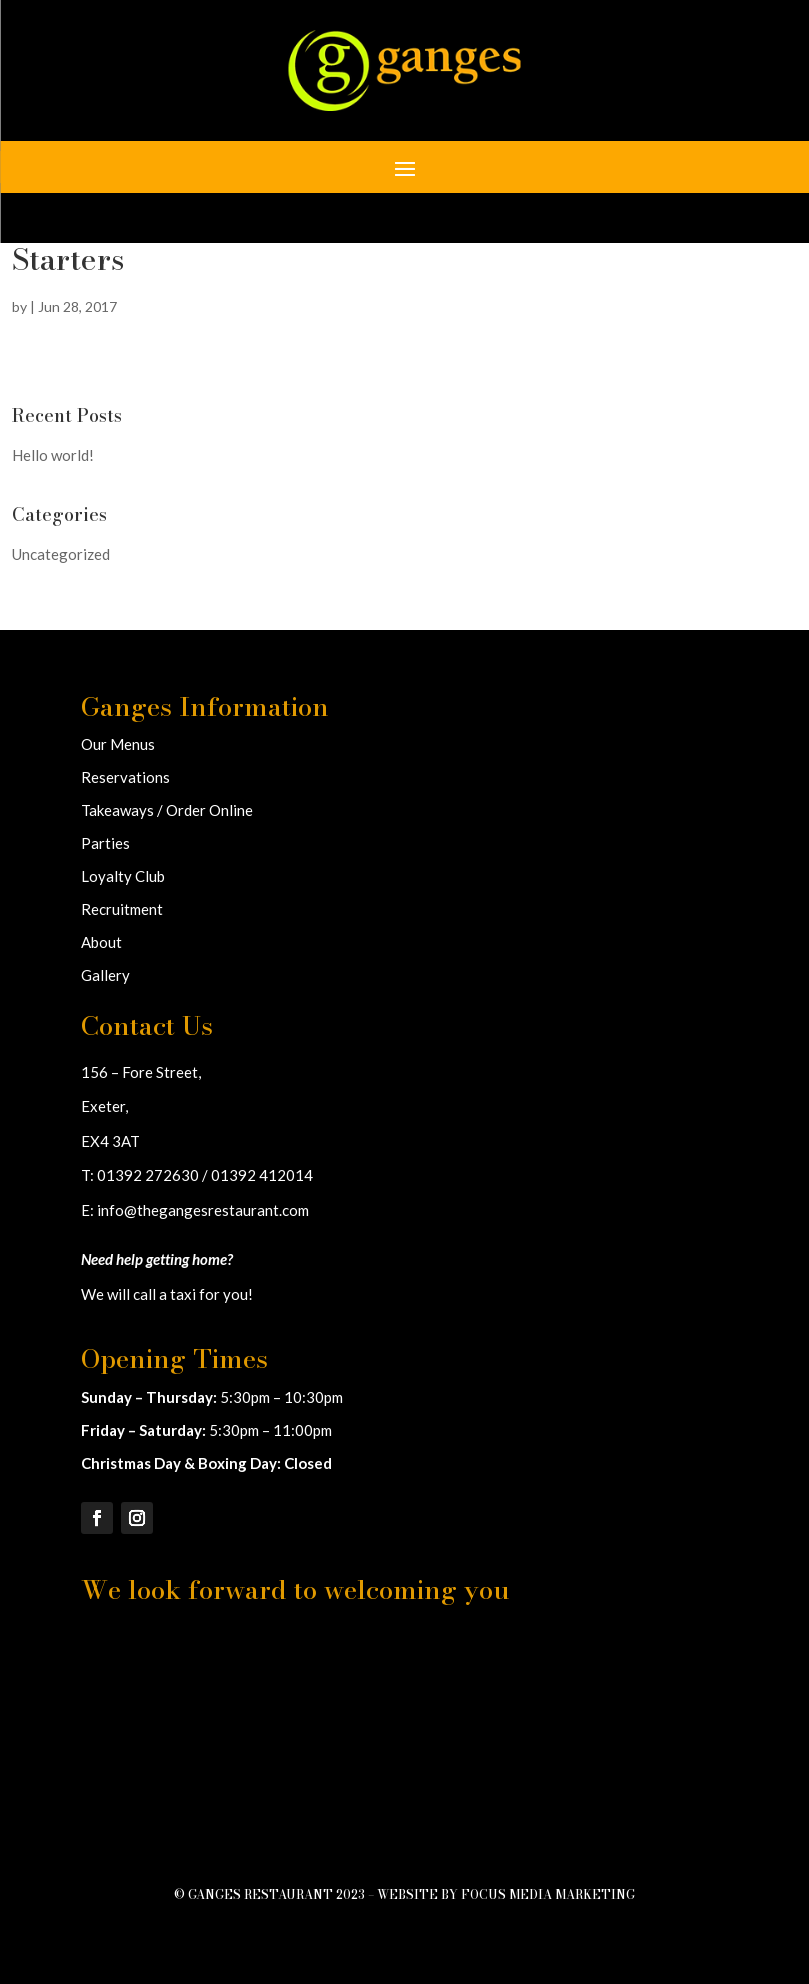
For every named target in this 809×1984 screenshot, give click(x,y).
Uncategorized (61, 554)
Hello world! (53, 455)
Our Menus (118, 744)
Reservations (125, 777)
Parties (105, 843)
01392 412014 (262, 1175)
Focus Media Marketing (548, 1894)
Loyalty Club (123, 876)
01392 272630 (148, 1175)
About (101, 942)
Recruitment (122, 909)
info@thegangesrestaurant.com (203, 1210)
